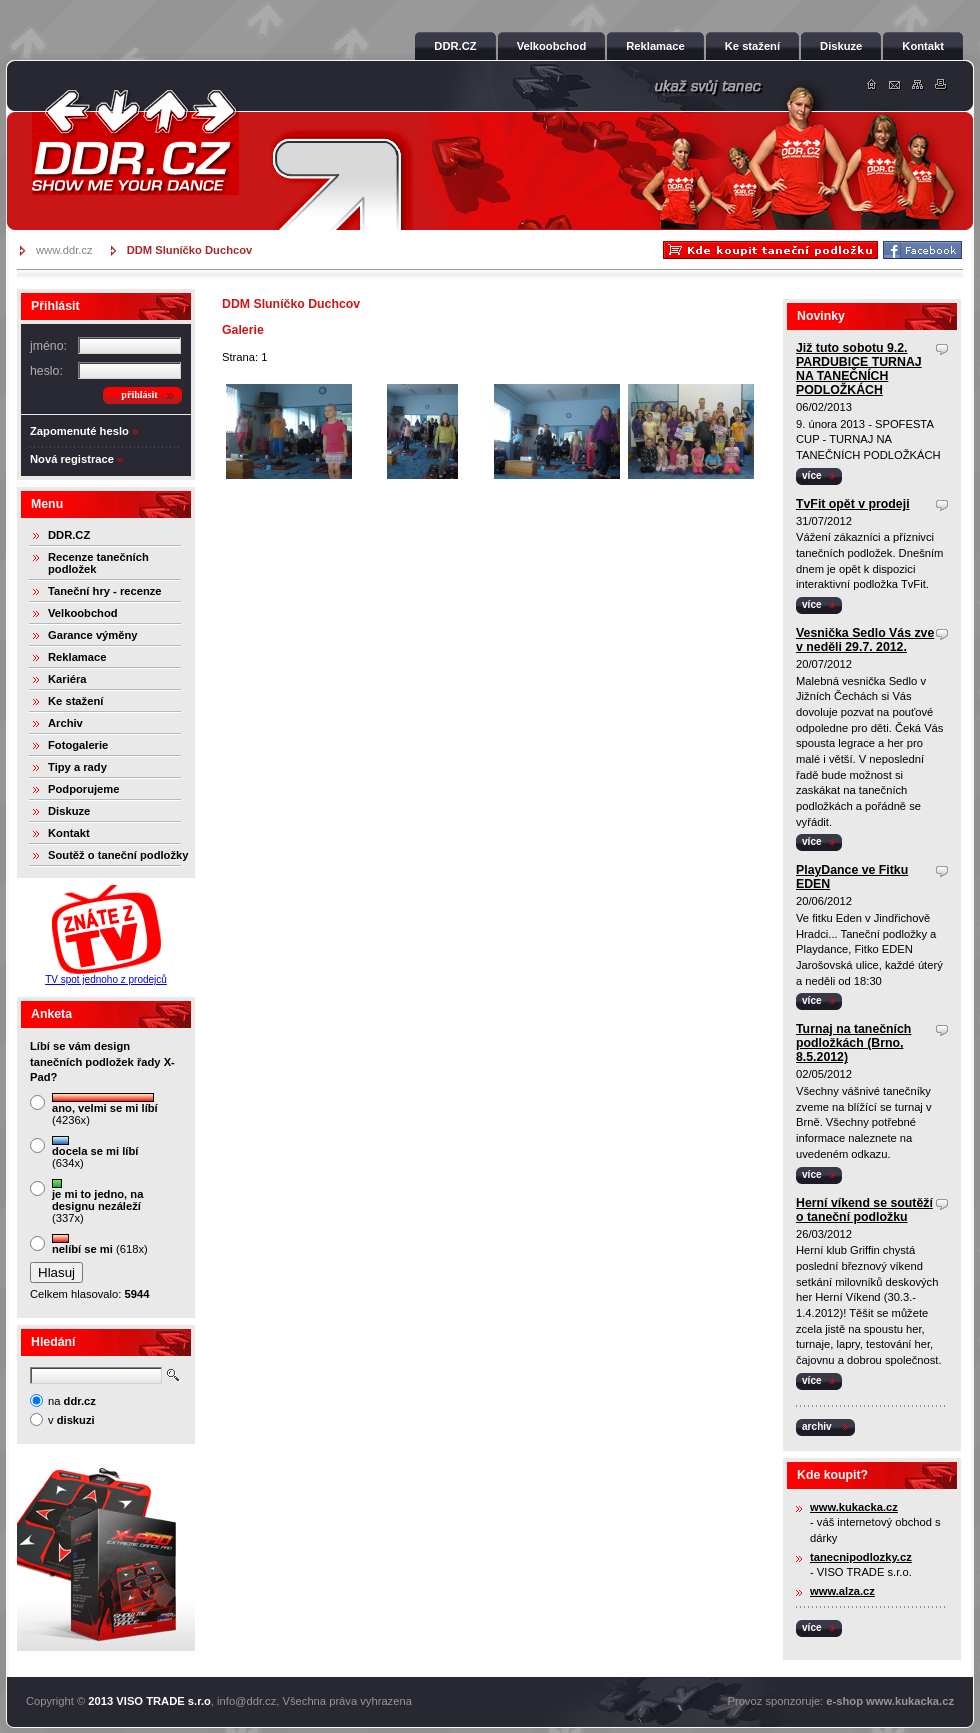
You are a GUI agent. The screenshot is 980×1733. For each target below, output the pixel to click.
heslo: (46, 371)
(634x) (95, 1152)
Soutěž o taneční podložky (118, 855)
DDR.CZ (69, 535)
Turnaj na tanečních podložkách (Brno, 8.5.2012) (853, 1043)
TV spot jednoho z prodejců (106, 979)
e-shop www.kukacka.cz (890, 1701)
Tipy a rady (77, 767)
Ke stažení (75, 701)
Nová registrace (72, 459)
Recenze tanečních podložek (98, 563)
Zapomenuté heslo (79, 431)
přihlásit (139, 394)
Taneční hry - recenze (105, 591)
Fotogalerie (78, 745)
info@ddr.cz (246, 1701)
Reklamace (77, 657)
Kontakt (69, 833)
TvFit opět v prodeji (853, 504)
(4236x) (105, 1109)
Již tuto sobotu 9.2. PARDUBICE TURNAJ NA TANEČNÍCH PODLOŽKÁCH (859, 369)
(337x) (97, 1201)
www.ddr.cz (64, 250)
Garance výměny (93, 635)
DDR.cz (135, 142)
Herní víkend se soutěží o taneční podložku (864, 1210)
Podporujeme (83, 789)
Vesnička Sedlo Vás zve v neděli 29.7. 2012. (865, 640)
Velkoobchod (83, 613)
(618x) (100, 1244)
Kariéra (67, 679)
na (72, 1401)
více (812, 475)
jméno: (48, 346)
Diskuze (69, 811)
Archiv (65, 723)
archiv (817, 1426)
